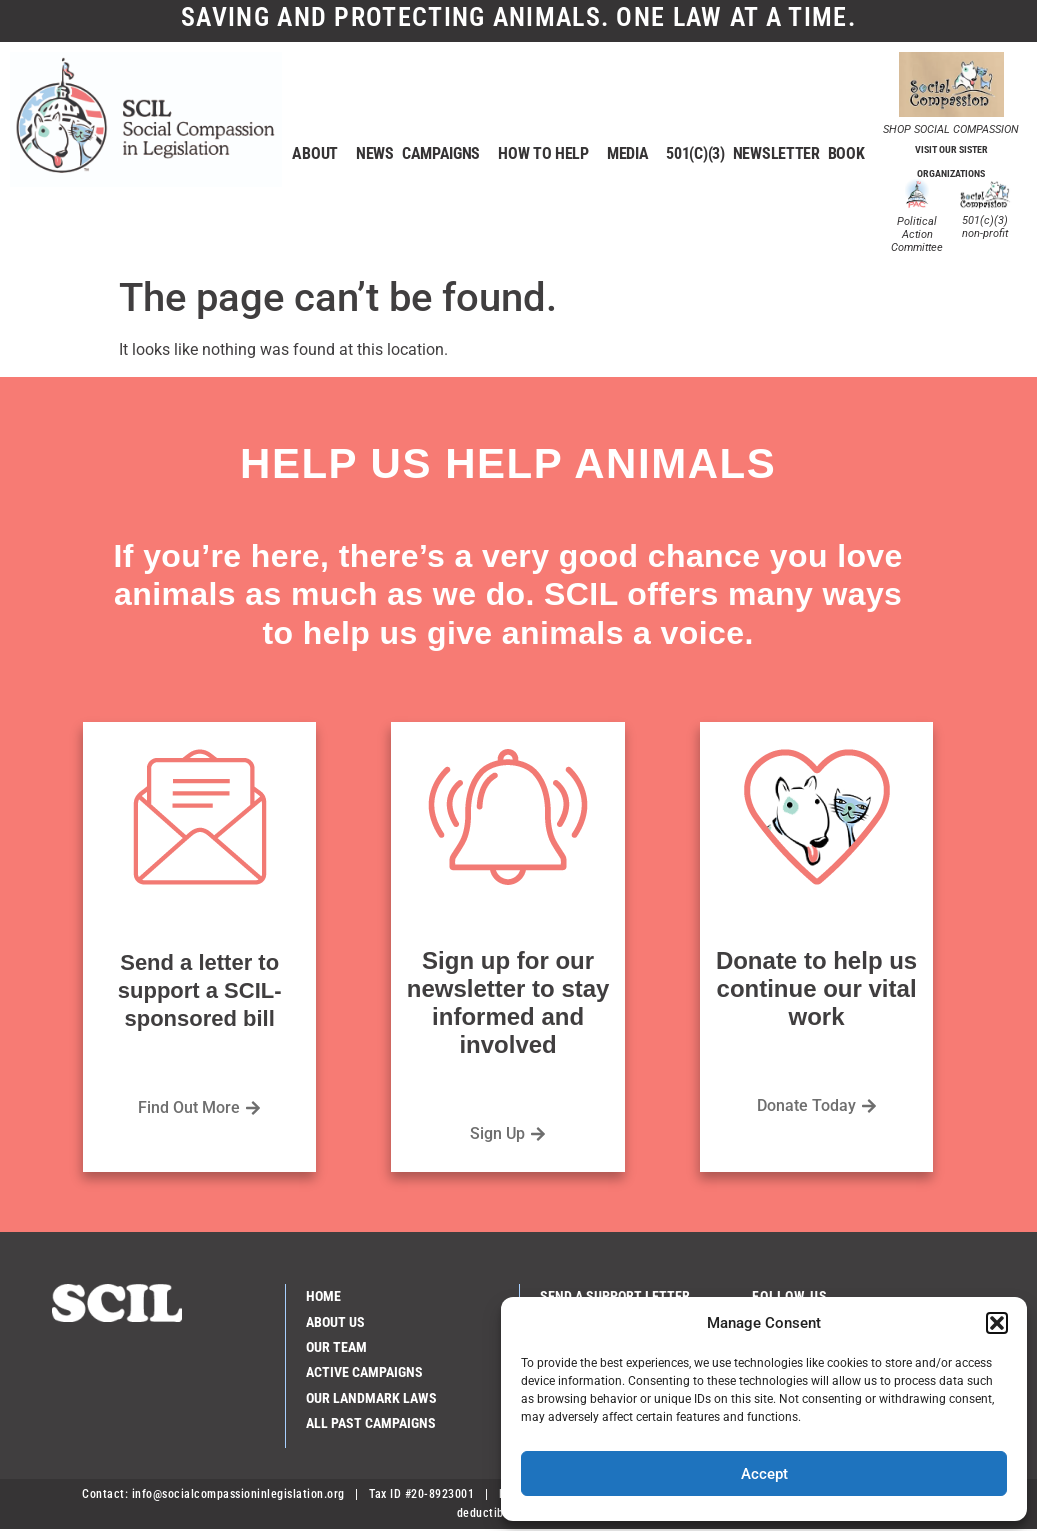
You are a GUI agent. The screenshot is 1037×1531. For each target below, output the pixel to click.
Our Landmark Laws (371, 1399)
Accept (764, 1474)
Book (846, 154)
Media (633, 155)
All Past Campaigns (371, 1424)
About (320, 155)
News (375, 154)
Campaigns (446, 155)
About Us (335, 1323)
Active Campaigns (364, 1373)
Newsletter (776, 154)
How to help (548, 155)
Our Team (336, 1348)
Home (323, 1297)
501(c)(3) (695, 154)
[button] (997, 1323)
